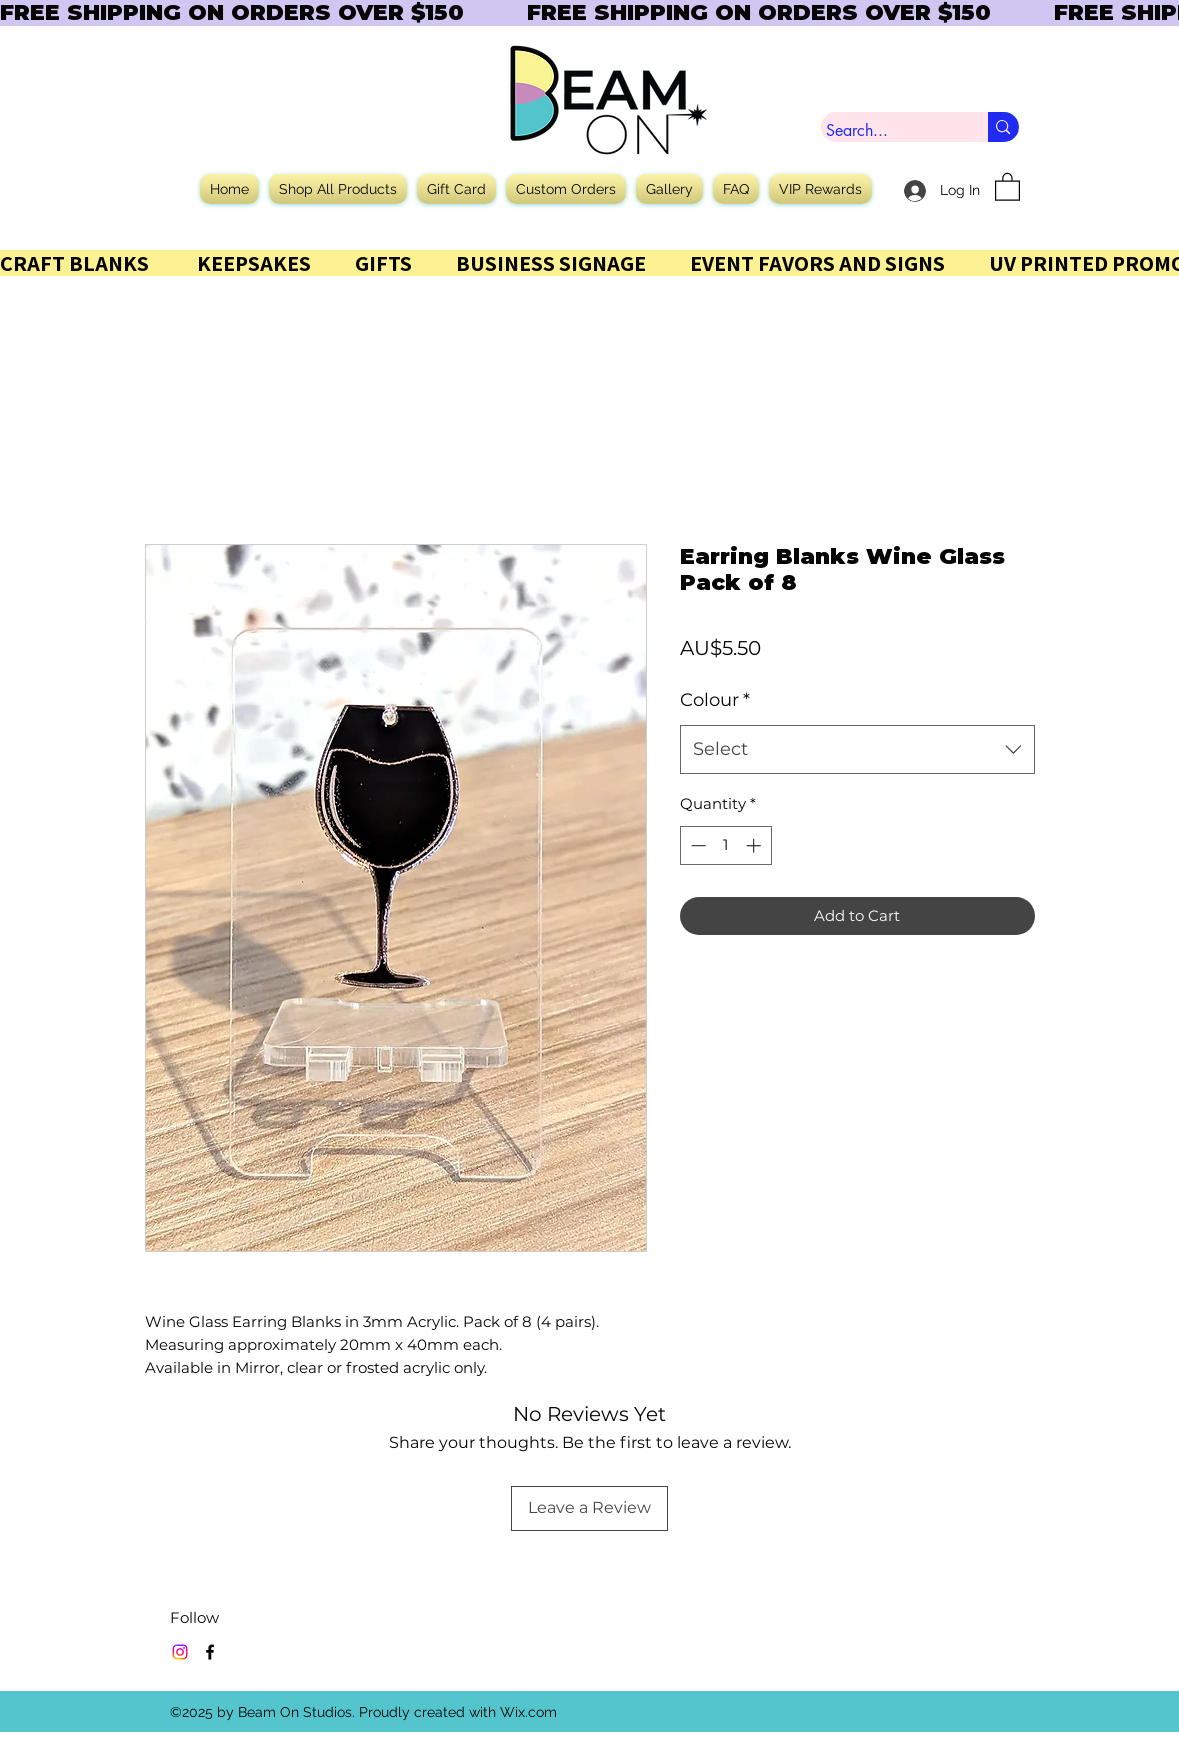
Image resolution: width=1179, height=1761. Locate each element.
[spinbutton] (725, 845)
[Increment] (755, 845)
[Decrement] (696, 845)
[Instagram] (180, 1652)
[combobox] (857, 750)
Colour (715, 700)
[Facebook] (210, 1652)
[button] (1007, 186)
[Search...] (886, 131)
